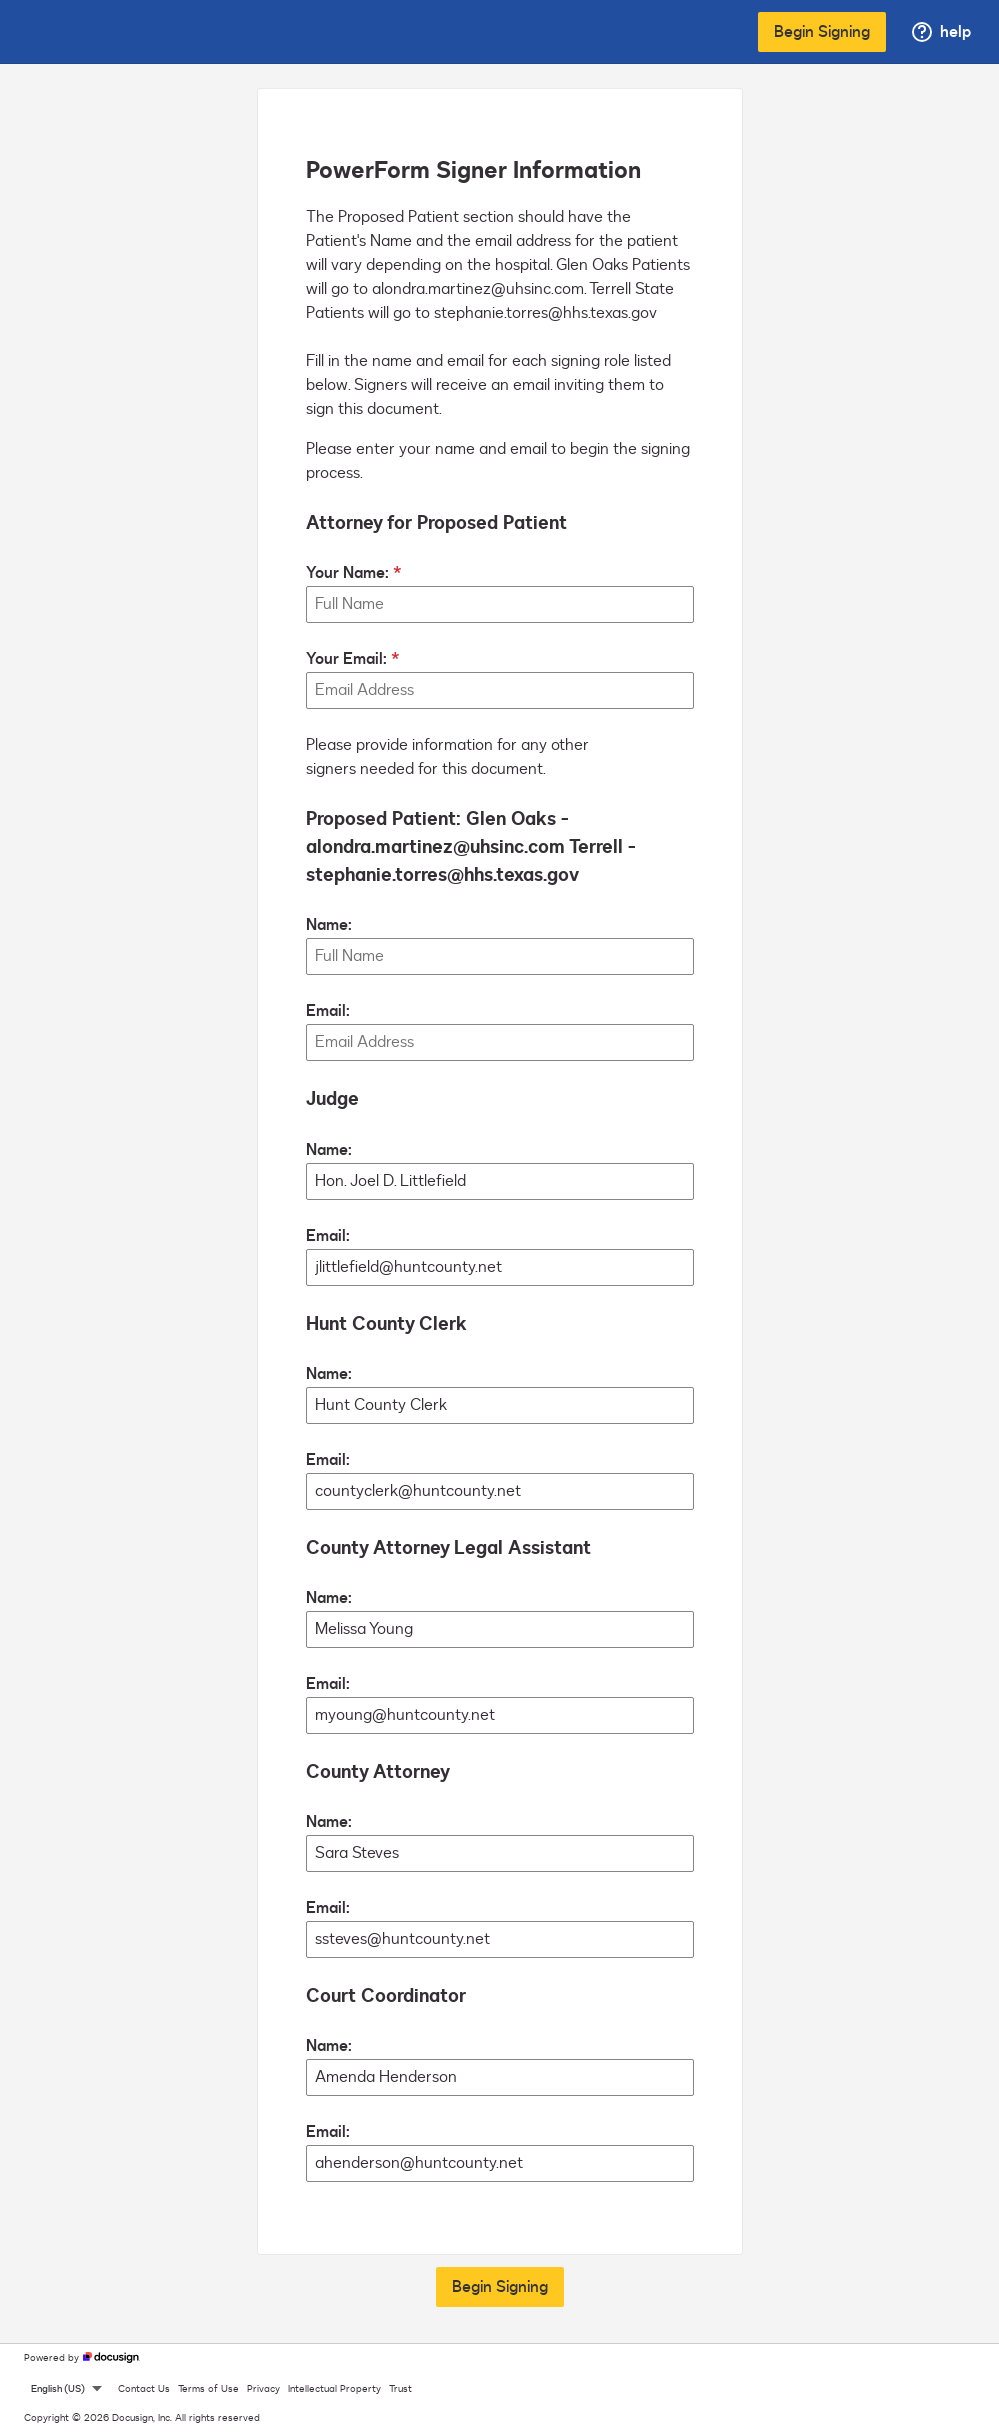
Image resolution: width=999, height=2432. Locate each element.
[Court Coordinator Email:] (500, 2163)
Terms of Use (208, 2389)
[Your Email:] (500, 690)
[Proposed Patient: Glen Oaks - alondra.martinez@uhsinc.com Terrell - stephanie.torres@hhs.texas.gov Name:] (500, 956)
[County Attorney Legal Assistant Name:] (500, 1629)
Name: (329, 925)
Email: (328, 1011)
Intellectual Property (334, 2389)
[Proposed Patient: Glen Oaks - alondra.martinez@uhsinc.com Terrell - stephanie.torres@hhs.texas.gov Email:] (500, 1042)
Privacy (263, 2389)
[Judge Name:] (500, 1181)
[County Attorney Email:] (500, 1939)
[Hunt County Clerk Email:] (500, 1491)
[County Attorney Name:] (500, 1853)
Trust (400, 2389)
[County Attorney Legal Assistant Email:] (500, 1715)
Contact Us (144, 2389)
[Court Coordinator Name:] (500, 2077)
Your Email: (346, 659)
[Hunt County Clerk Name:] (500, 1405)
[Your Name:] (500, 604)
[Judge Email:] (500, 1267)
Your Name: (347, 573)
